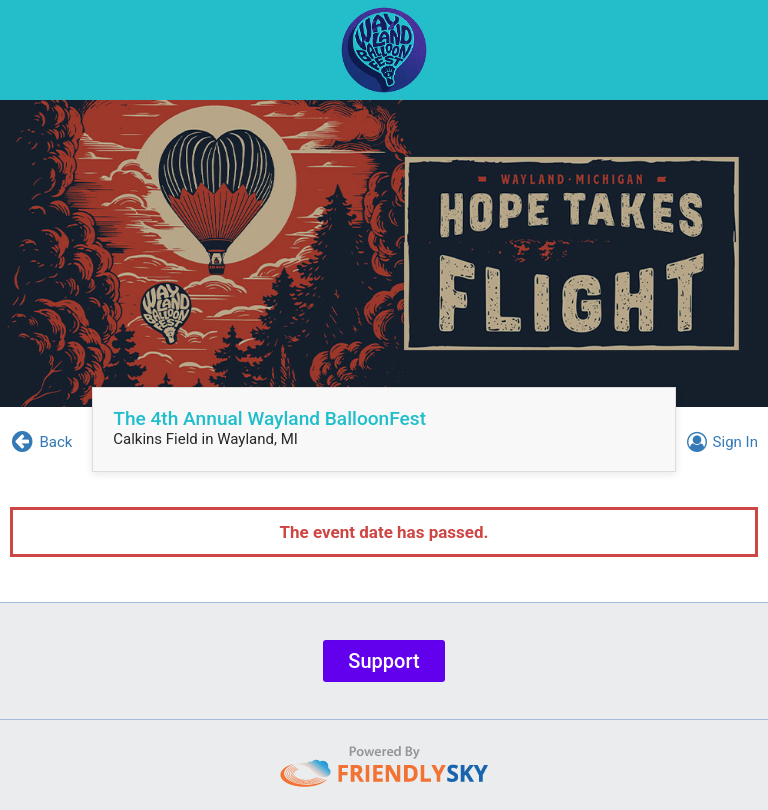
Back (41, 442)
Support (383, 661)
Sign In (719, 442)
